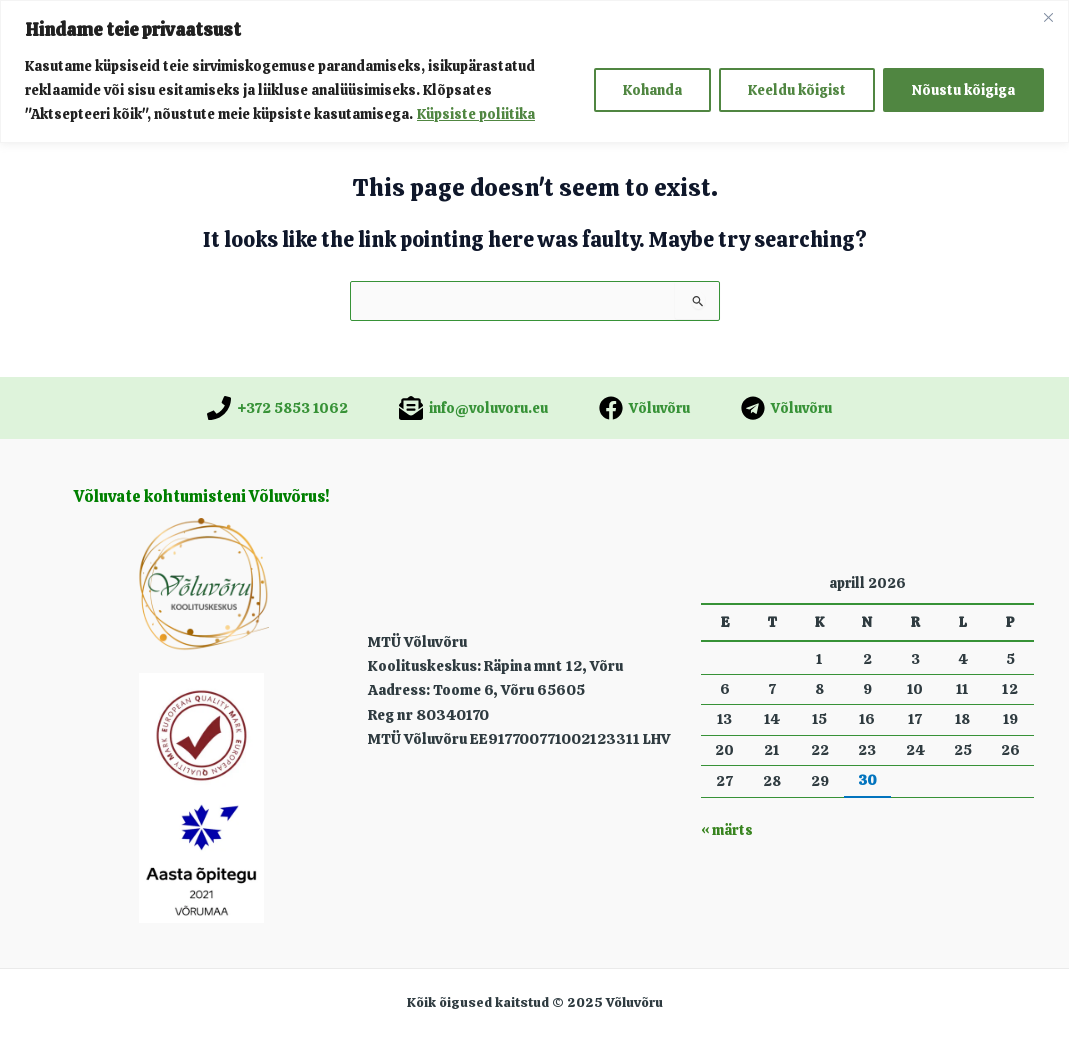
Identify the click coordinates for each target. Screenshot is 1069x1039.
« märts (726, 830)
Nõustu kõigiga (963, 90)
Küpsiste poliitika (476, 114)
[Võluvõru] (644, 408)
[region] (534, 71)
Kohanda (652, 90)
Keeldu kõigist (797, 90)
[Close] (1048, 17)
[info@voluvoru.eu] (473, 408)
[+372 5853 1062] (277, 408)
